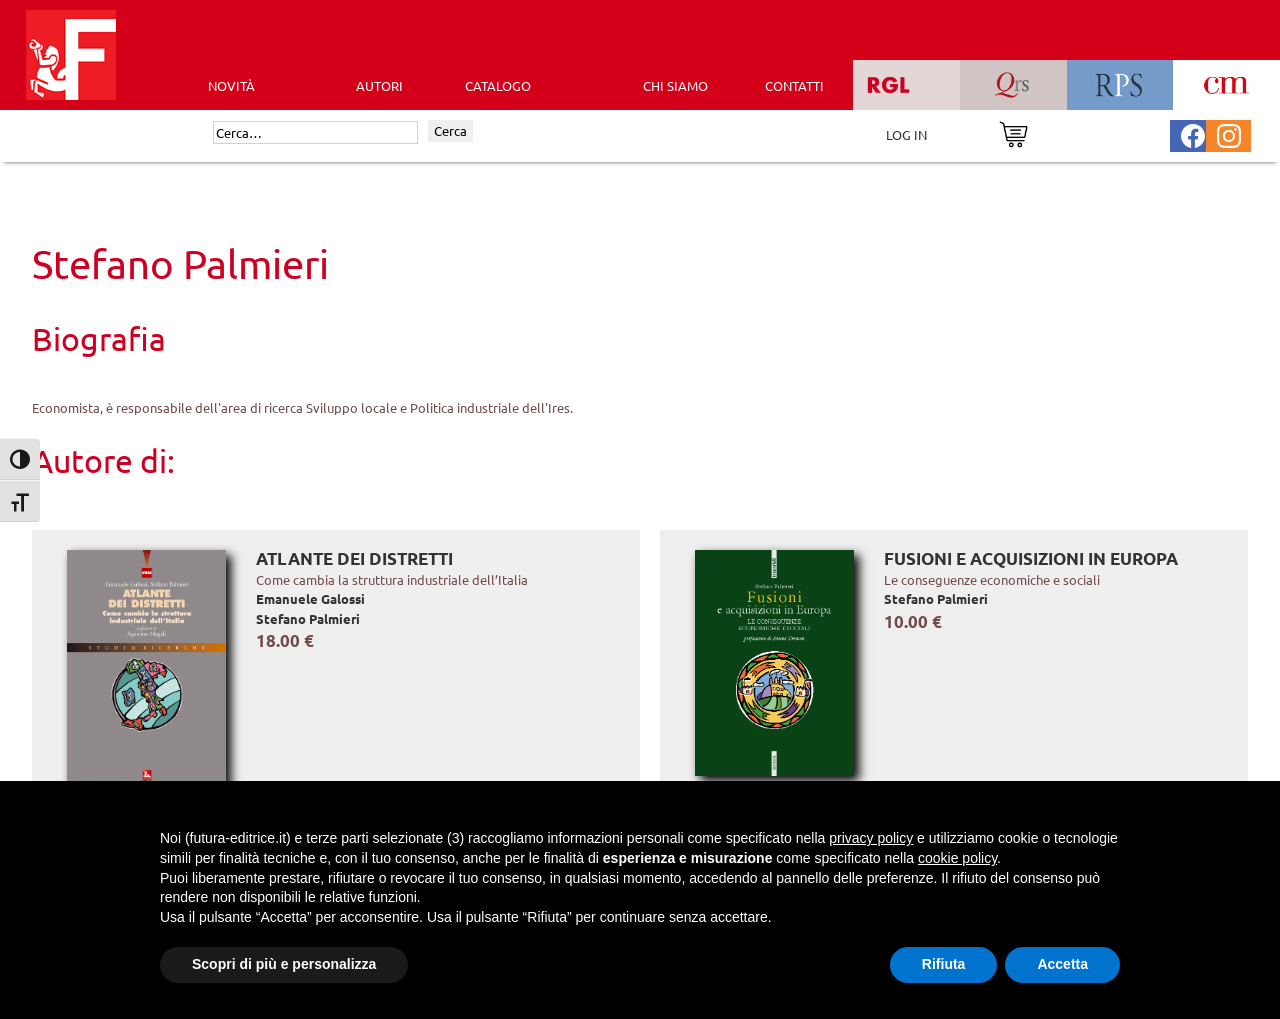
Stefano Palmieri (308, 618)
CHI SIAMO (675, 85)
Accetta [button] (1062, 964)
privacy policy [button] (871, 838)
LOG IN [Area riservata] (906, 134)
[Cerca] (315, 133)
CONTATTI (794, 85)
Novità (231, 85)
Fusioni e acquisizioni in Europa (1031, 558)
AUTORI (379, 85)
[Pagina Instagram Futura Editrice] (1229, 133)
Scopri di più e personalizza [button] (284, 964)
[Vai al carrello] (1013, 132)
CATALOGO (498, 85)
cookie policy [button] (957, 858)
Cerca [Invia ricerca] (450, 130)
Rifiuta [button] (944, 964)
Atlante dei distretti (354, 558)
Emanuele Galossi (310, 598)
